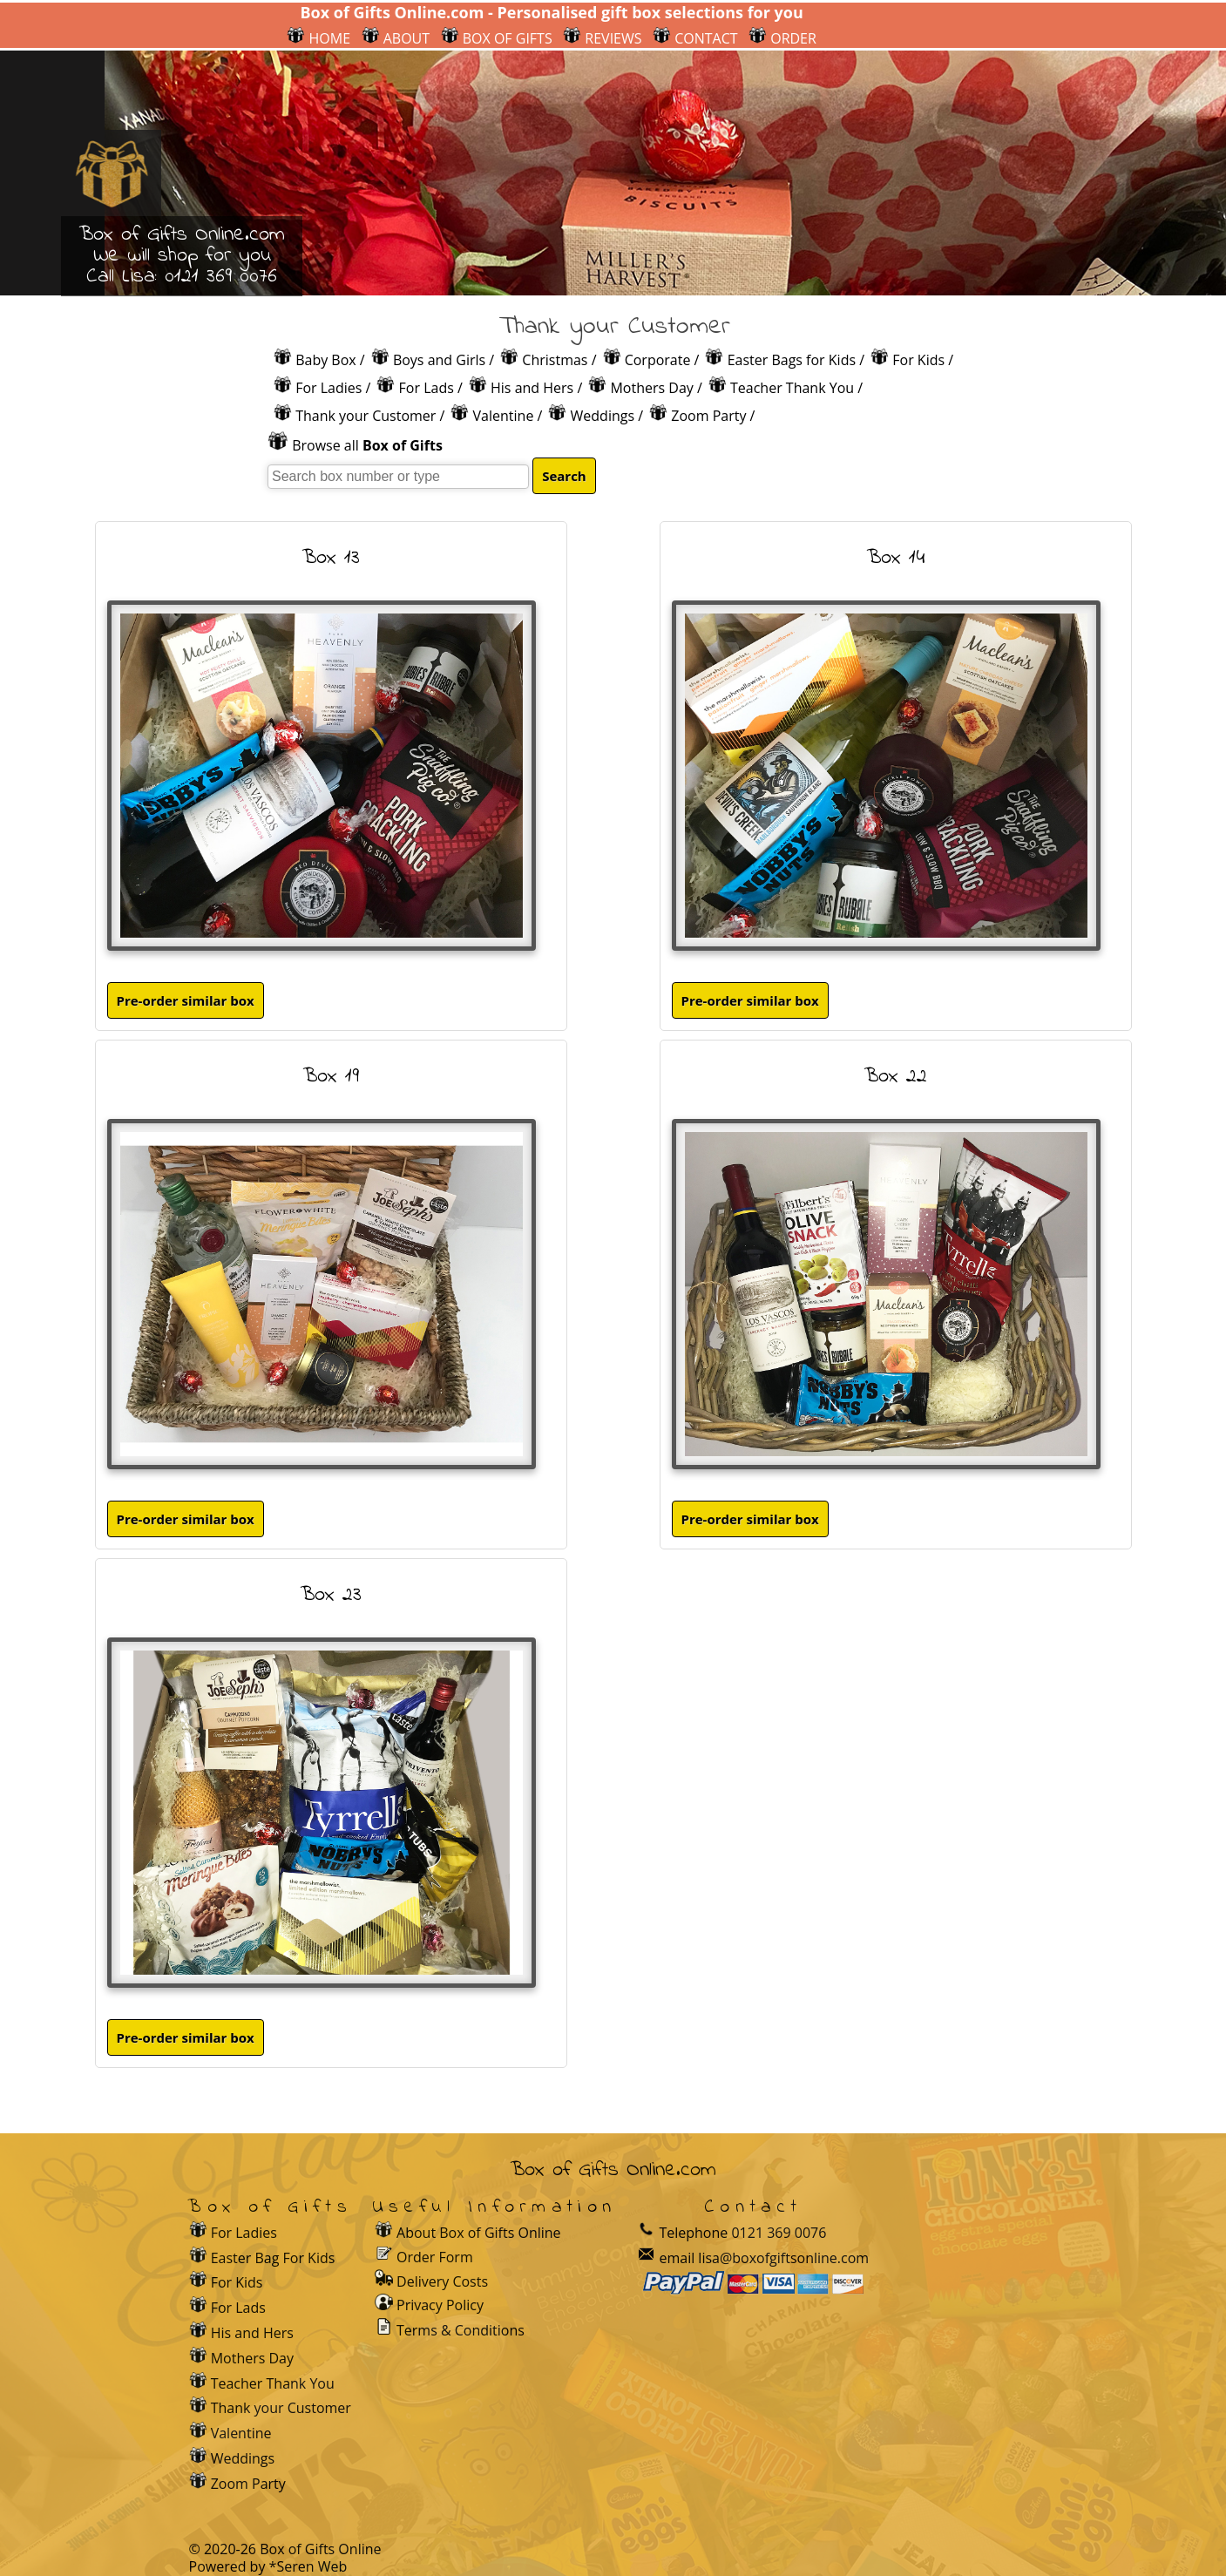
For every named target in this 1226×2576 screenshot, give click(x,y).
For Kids (918, 359)
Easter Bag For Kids (273, 2258)
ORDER (782, 38)
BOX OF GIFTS (496, 38)
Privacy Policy (440, 2305)
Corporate (658, 359)
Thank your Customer (365, 415)
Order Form (434, 2256)
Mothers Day (651, 387)
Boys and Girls (439, 359)
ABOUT (396, 38)
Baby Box (325, 359)
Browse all (367, 445)
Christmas (554, 359)
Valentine (503, 415)
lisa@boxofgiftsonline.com (783, 2258)
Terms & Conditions (460, 2330)
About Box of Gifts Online (478, 2232)
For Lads (426, 387)
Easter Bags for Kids (792, 359)
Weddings (603, 415)
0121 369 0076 (221, 276)
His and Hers (532, 387)
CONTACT (695, 38)
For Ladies (328, 387)
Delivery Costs (442, 2281)
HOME (318, 38)
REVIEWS (602, 38)
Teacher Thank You (792, 387)
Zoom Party (708, 415)
